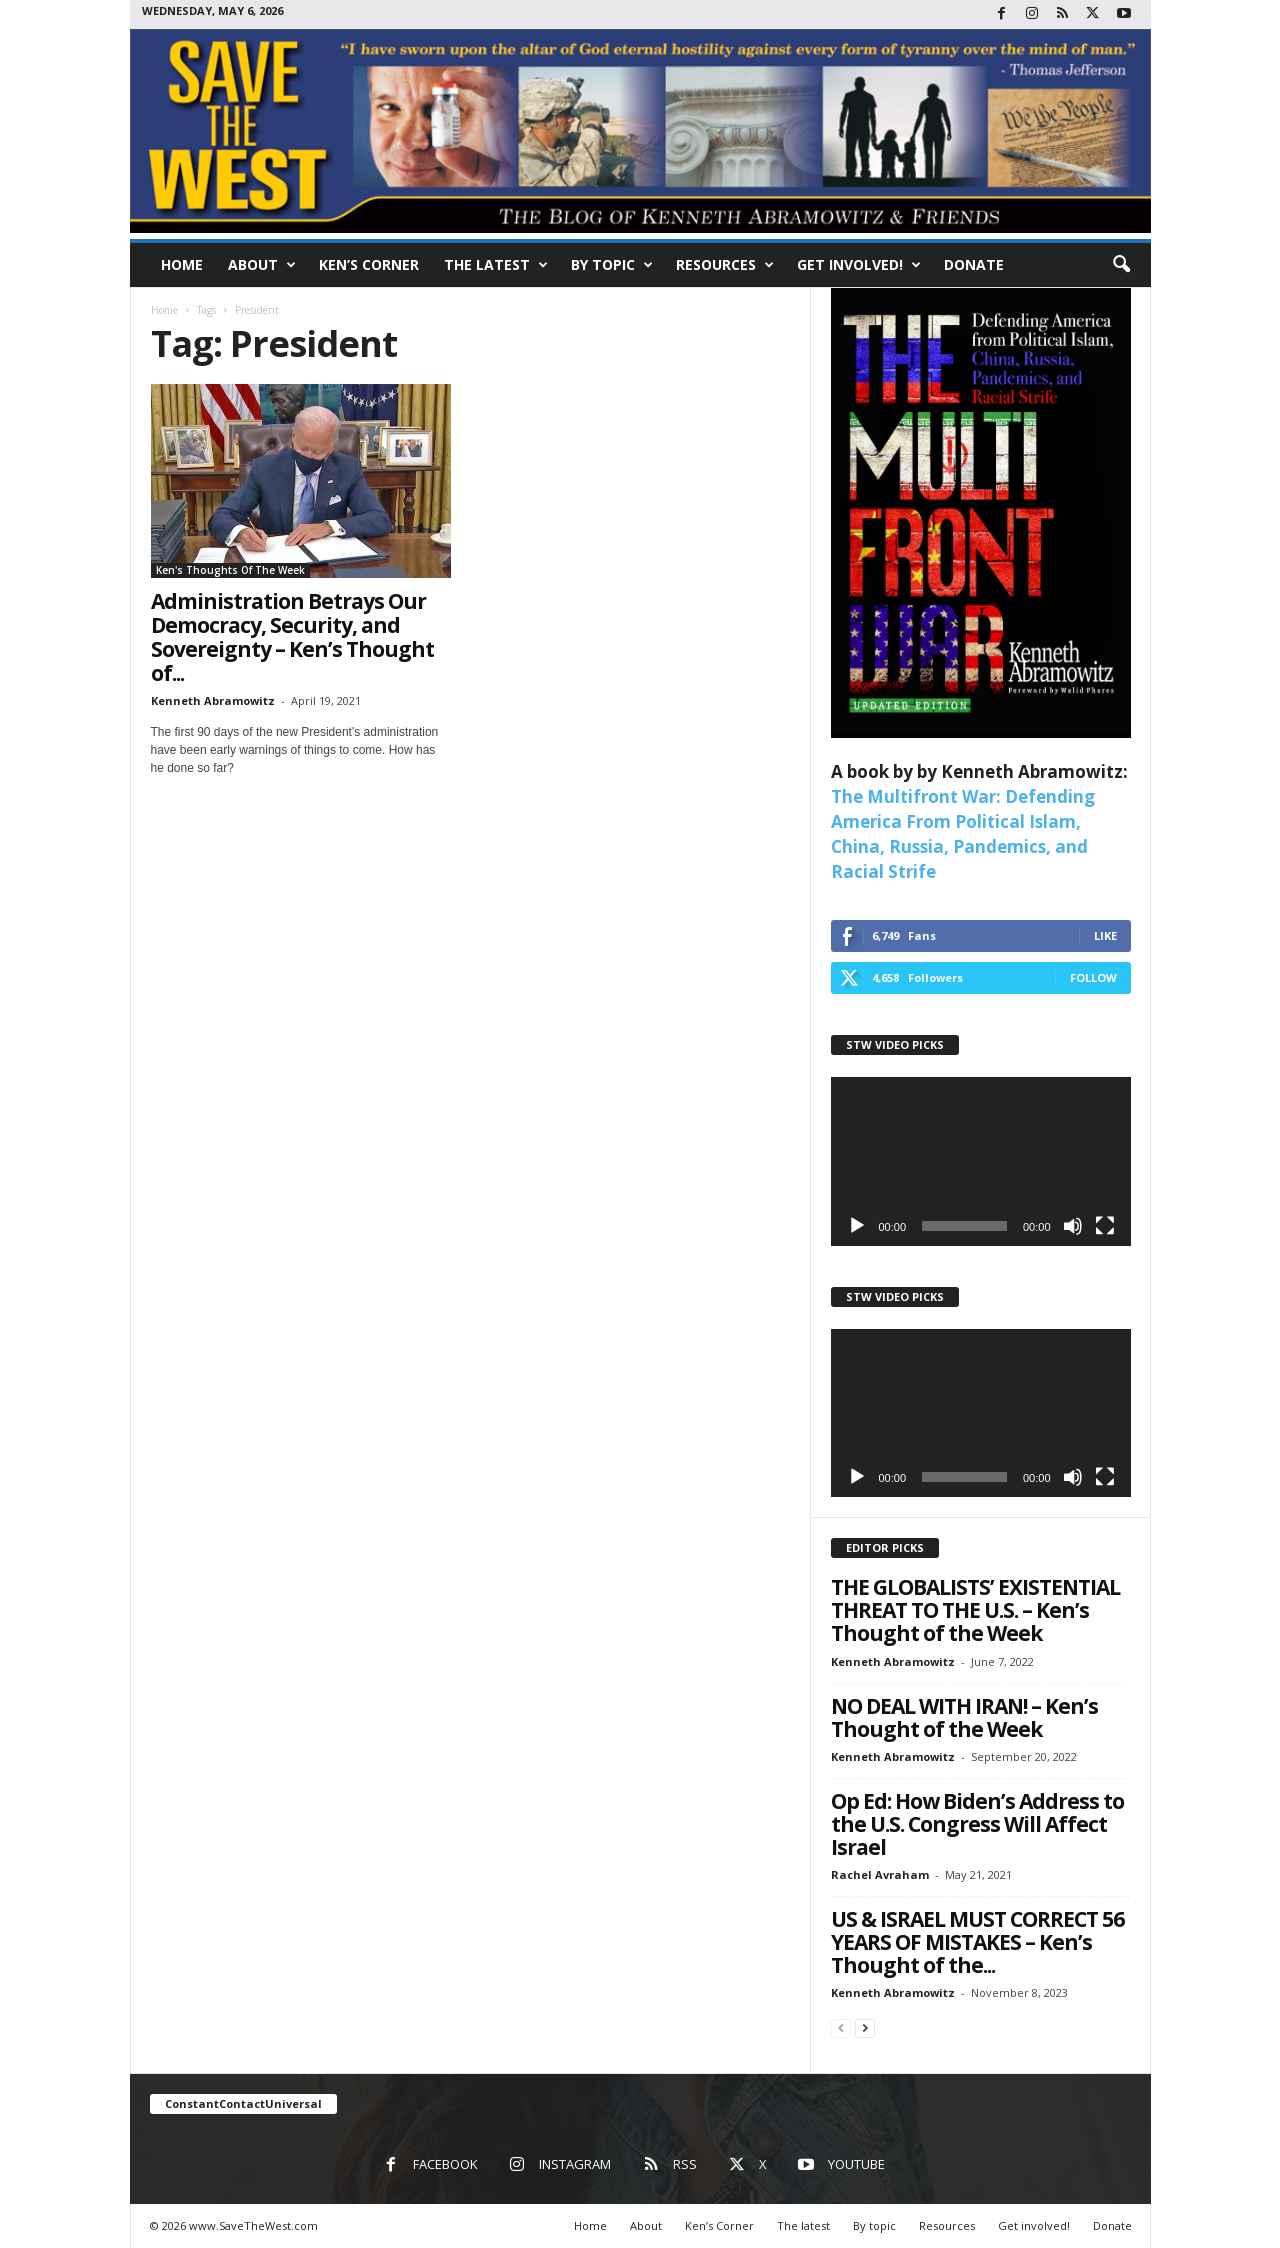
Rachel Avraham (880, 1874)
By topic (612, 265)
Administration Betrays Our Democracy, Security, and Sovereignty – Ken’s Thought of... (292, 637)
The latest (496, 265)
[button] (1121, 265)
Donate (974, 264)
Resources (725, 265)
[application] (981, 1161)
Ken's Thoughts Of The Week (230, 570)
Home (182, 264)
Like (1105, 935)
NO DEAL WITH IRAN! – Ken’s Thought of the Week (964, 1717)
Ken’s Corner (369, 264)
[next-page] (865, 2027)
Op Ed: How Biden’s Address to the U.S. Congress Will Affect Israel (977, 1824)
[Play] (857, 1226)
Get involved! (859, 265)
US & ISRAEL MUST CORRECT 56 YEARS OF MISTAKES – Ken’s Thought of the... (977, 1942)
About (262, 265)
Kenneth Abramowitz (213, 700)
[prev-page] (841, 2027)
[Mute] (1073, 1226)
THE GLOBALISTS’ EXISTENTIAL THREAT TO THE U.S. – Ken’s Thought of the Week (975, 1610)
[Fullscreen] (1105, 1226)
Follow (1093, 977)
